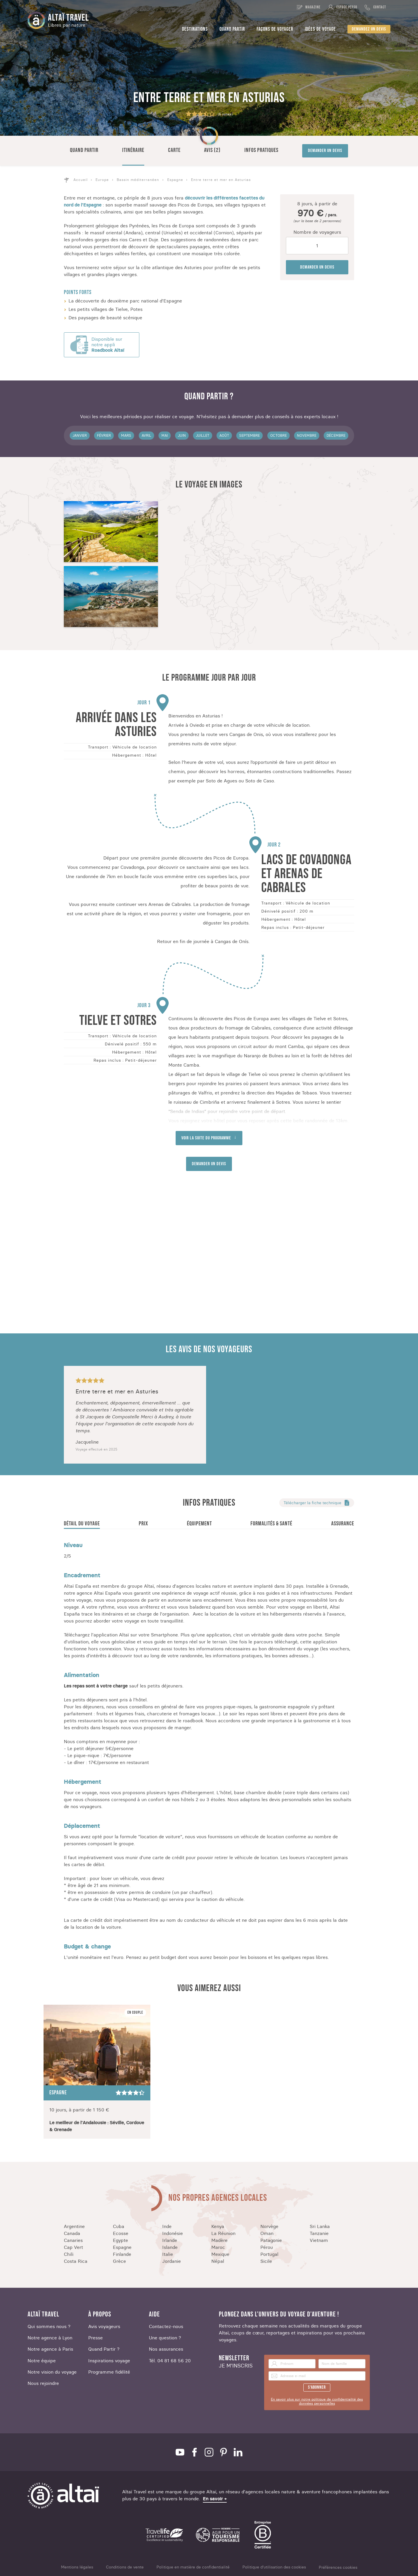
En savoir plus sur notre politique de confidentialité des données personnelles (317, 2401)
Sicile (266, 2261)
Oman (266, 2233)
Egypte (120, 2240)
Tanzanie (319, 2233)
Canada (72, 2233)
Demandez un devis (369, 29)
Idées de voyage (320, 29)
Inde (167, 2226)
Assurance (342, 1523)
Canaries (73, 2240)
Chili (68, 2254)
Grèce (119, 2261)
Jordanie (171, 2261)
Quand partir (232, 29)
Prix (143, 1523)
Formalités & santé (271, 1523)
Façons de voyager (275, 29)
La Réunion (223, 2233)
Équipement (199, 1523)
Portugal (269, 2254)
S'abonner (317, 2387)
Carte (174, 150)
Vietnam (319, 2240)
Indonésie (172, 2233)
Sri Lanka (320, 2226)
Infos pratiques (261, 150)
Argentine (74, 2226)
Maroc (218, 2247)
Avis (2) (212, 150)
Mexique (220, 2254)
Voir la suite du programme (206, 1138)
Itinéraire (133, 150)
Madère (219, 2240)
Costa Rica (75, 2261)
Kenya (217, 2226)
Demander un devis (325, 150)
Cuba (118, 2226)
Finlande (122, 2254)
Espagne (122, 2247)
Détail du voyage (82, 1523)
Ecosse (120, 2233)
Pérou (266, 2247)
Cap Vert (73, 2247)
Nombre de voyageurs (317, 232)
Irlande (169, 2240)
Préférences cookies (338, 2567)
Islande (170, 2247)
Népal (217, 2261)
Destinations (195, 29)
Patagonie (271, 2240)
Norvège (269, 2226)
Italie (167, 2254)
